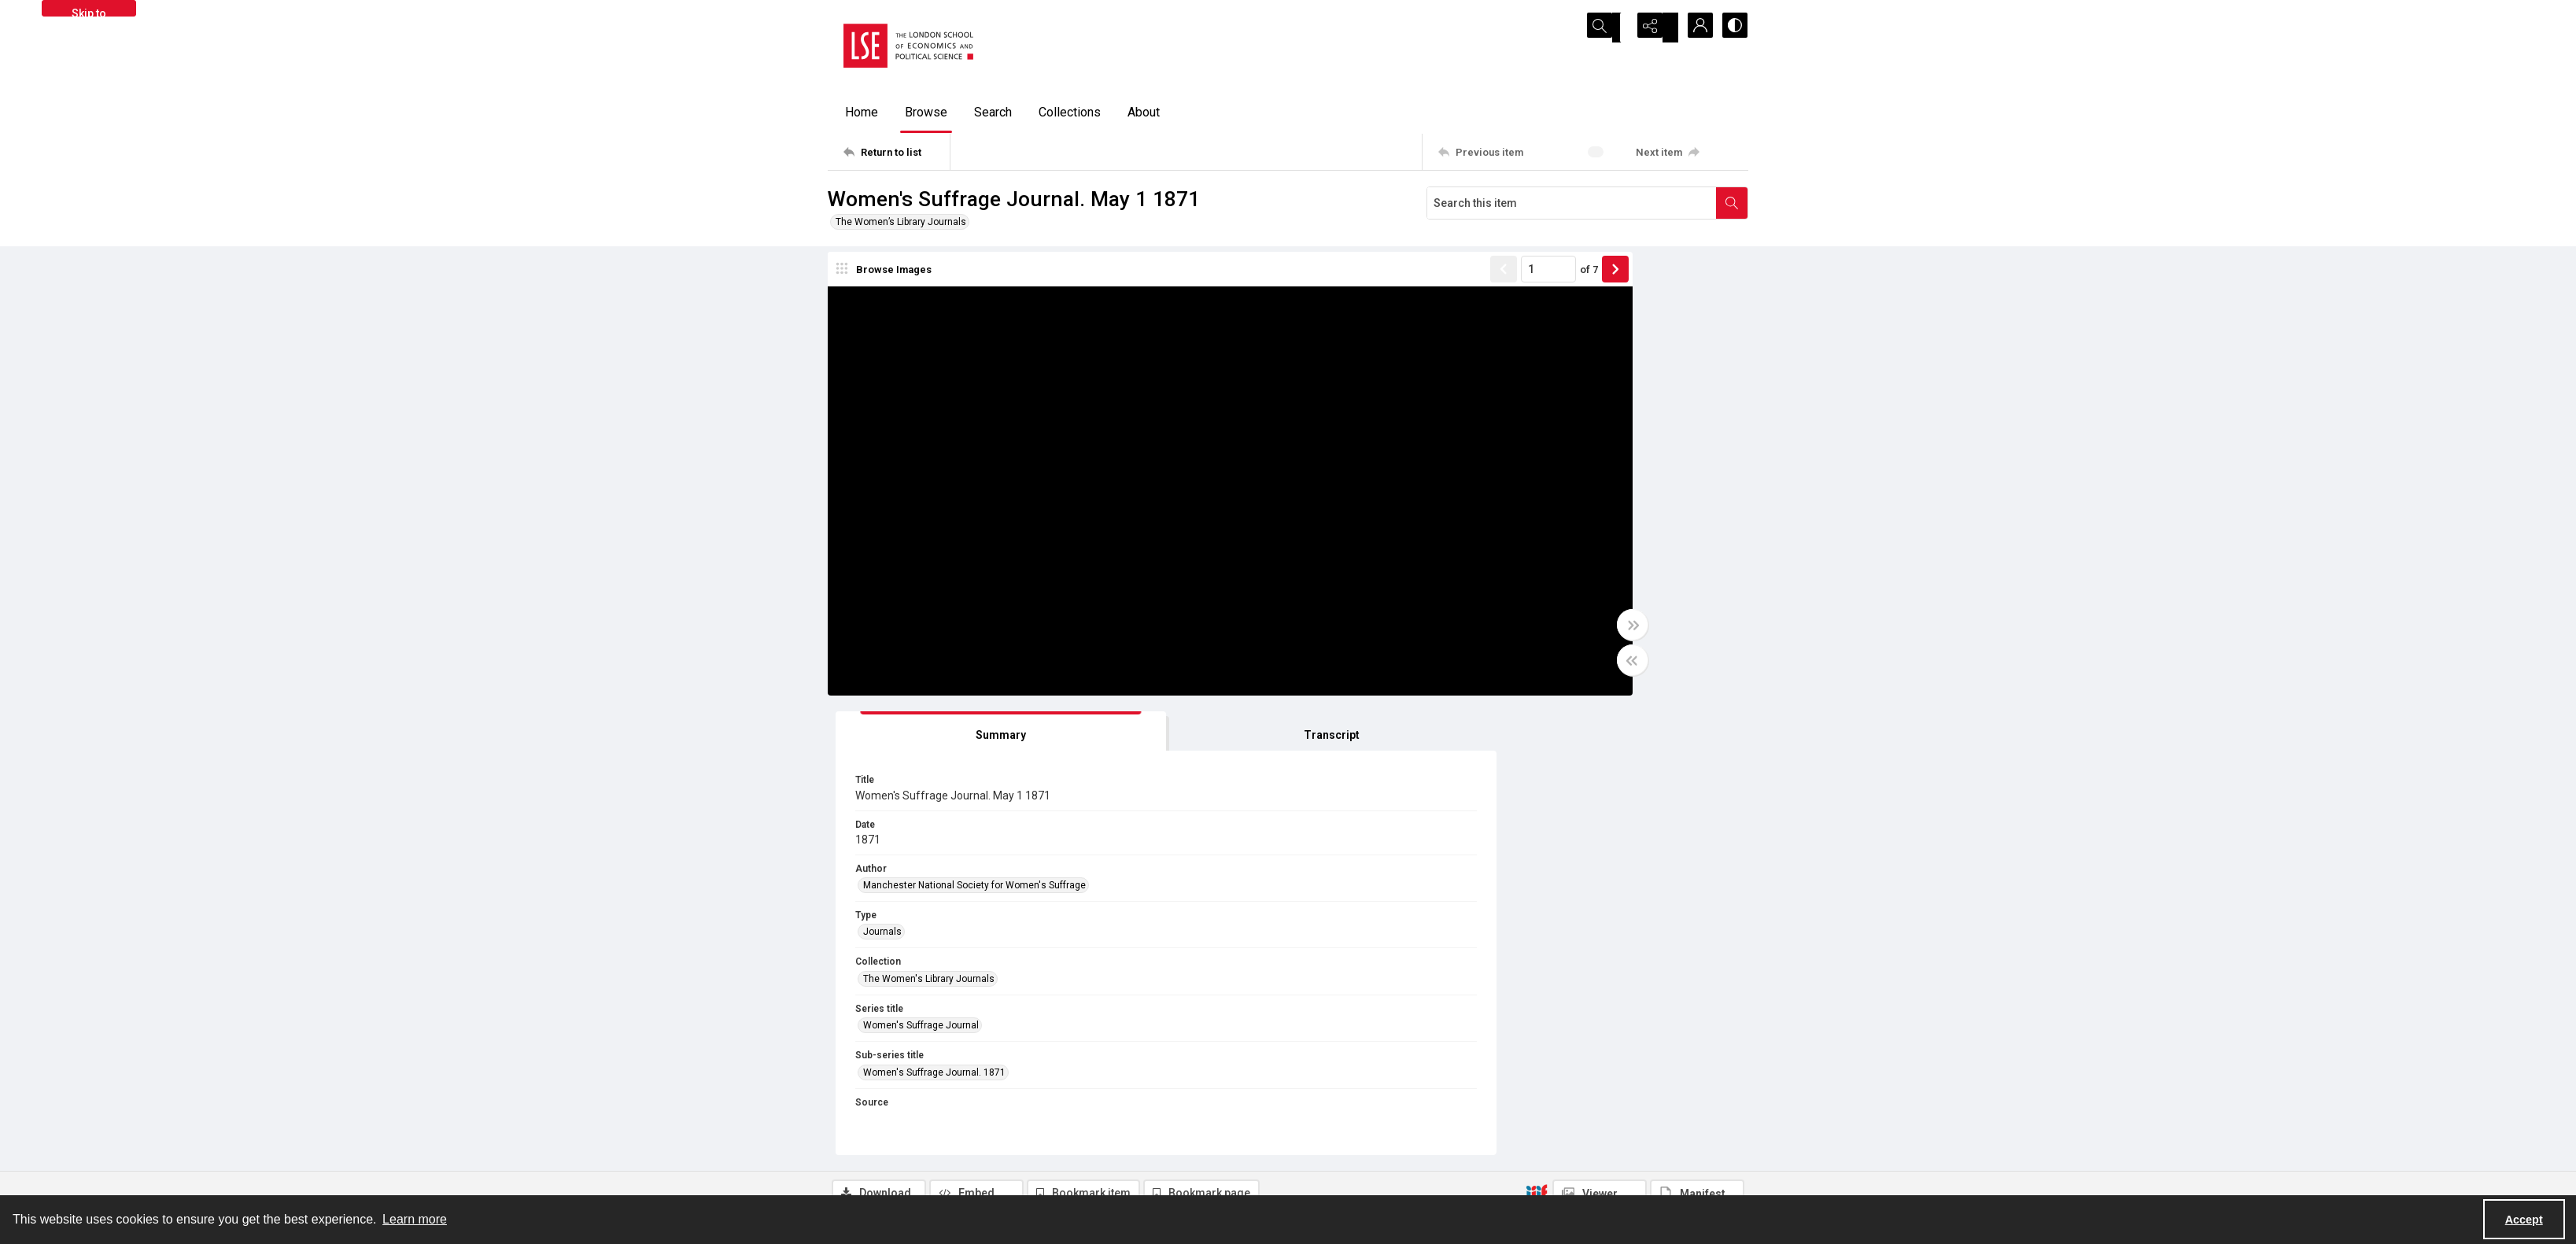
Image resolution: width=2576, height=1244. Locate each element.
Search (993, 112)
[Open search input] (1614, 27)
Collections (1070, 112)
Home (861, 112)
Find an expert (1564, 1158)
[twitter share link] (1086, 1130)
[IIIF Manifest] (1697, 744)
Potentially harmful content (1363, 1177)
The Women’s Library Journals (901, 221)
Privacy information (1346, 1139)
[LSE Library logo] (943, 1137)
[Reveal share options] (1654, 27)
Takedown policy (1339, 1120)
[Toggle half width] (1441, 670)
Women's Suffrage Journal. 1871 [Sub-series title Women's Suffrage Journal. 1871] (1548, 622)
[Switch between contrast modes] (1732, 27)
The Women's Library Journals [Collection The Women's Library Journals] (1542, 528)
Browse (926, 112)
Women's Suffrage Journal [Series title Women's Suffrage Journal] (1534, 575)
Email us (1553, 1139)
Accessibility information (1358, 1158)
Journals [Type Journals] (1496, 482)
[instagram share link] (1154, 1130)
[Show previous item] (1312, 279)
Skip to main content (89, 12)
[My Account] (1693, 27)
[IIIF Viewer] (1599, 744)
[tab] (1524, 282)
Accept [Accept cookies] (2524, 1219)
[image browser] (887, 279)
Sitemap (1552, 1120)
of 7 (1398, 279)
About (1143, 112)
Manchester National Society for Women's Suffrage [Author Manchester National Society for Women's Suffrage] (1588, 435)
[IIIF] (1536, 743)
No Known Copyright (1110, 944)
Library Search (1095, 899)
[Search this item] (1572, 203)
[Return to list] (896, 152)
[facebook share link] (1120, 1130)
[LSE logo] (908, 46)
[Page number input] (1357, 279)
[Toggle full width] (1441, 635)
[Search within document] (1731, 203)
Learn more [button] (414, 1219)
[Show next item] (1424, 279)
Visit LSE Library (1568, 1177)
